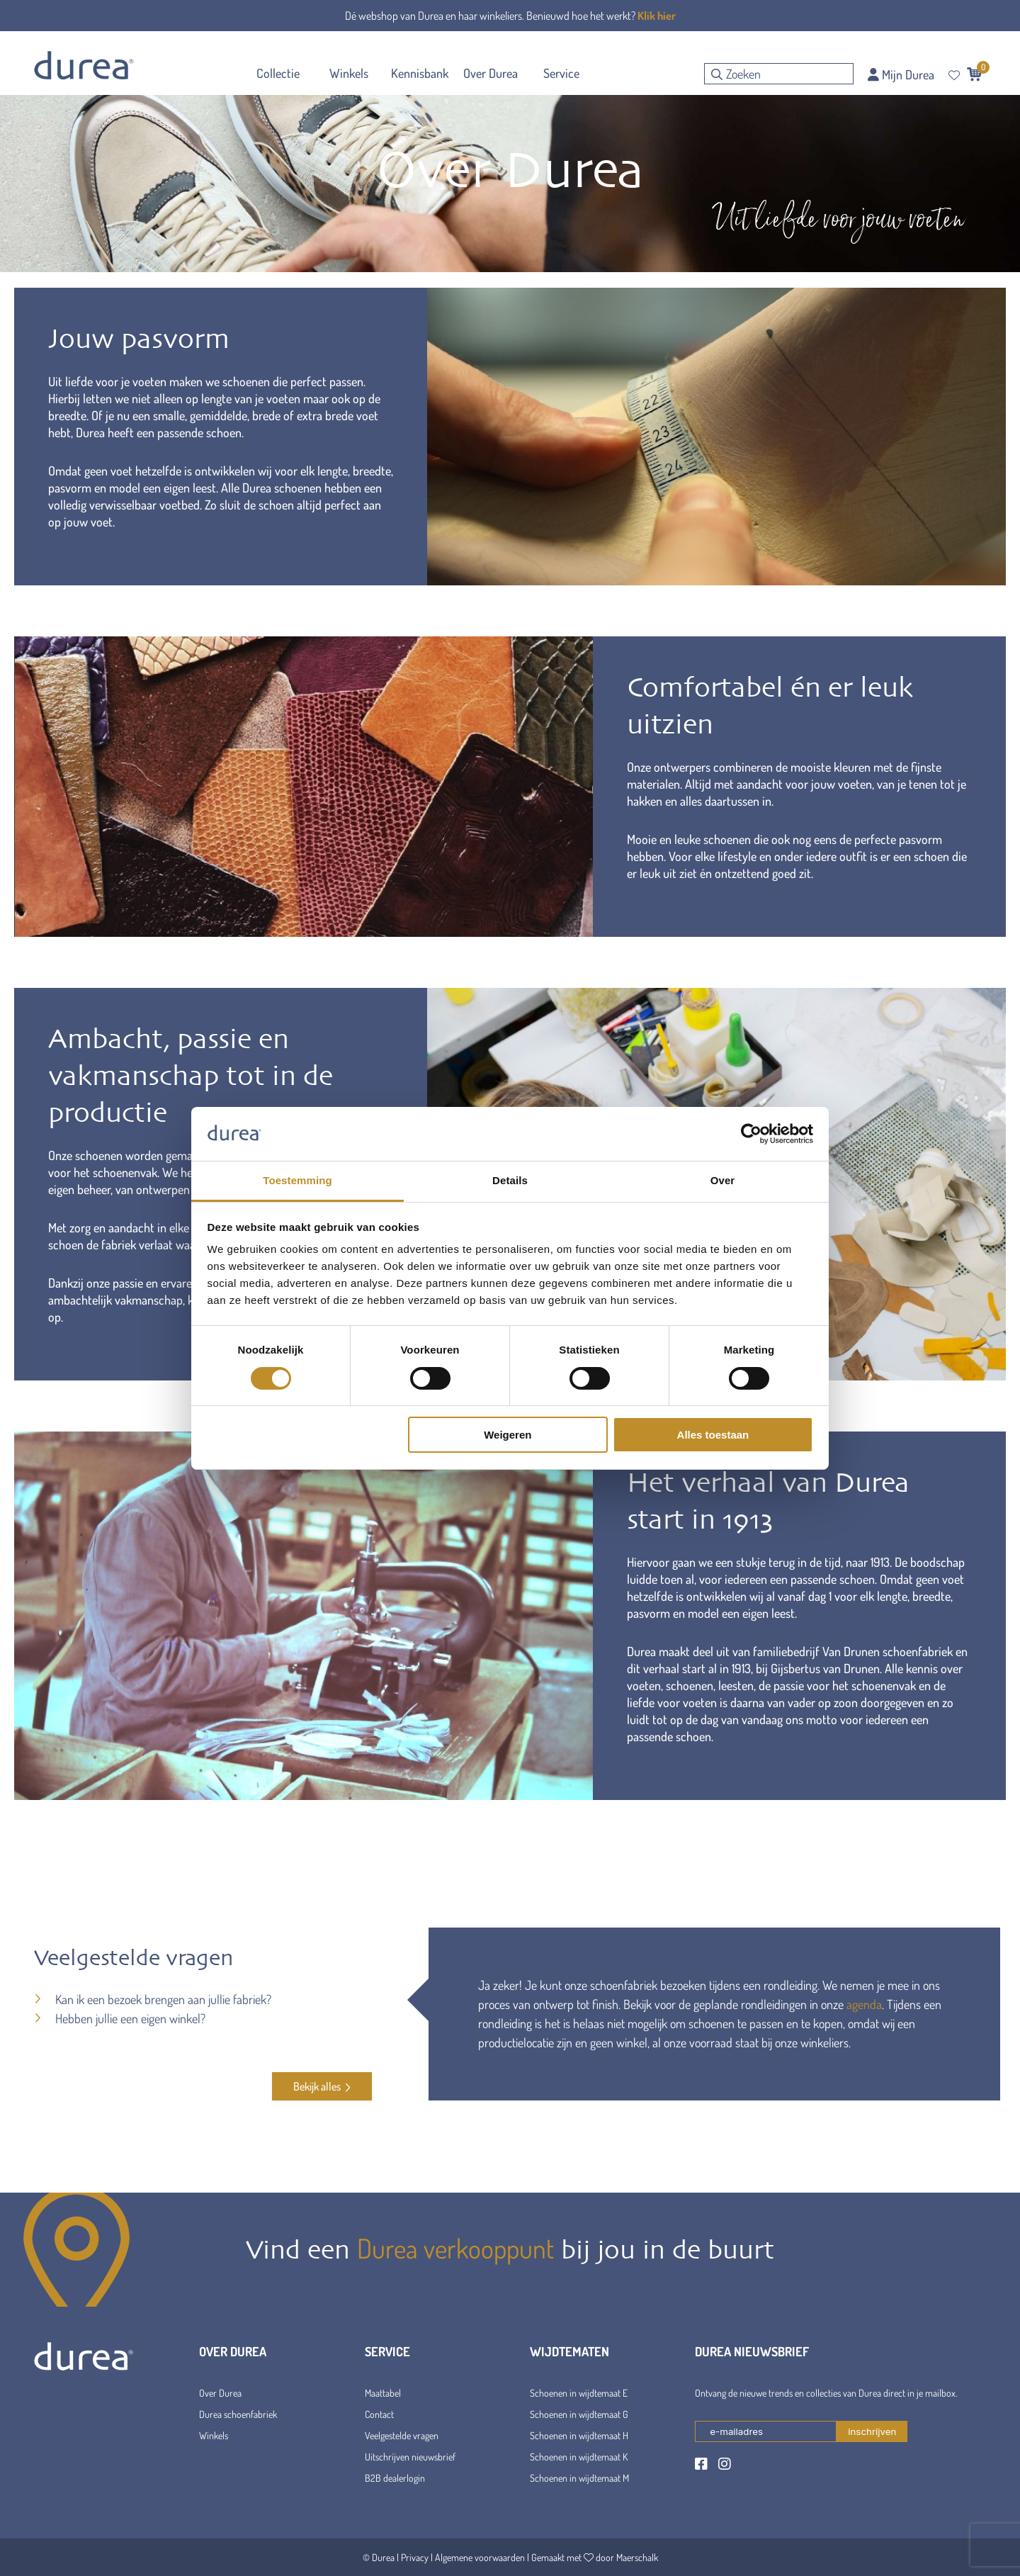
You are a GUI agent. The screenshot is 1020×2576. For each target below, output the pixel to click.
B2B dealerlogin (395, 2478)
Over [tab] (722, 1180)
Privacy (415, 2557)
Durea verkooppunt (455, 2248)
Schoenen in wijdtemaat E (579, 2393)
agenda (864, 2004)
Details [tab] (510, 1180)
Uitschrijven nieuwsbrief (410, 2457)
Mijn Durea (901, 74)
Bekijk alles (322, 2086)
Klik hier (657, 16)
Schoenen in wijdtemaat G (579, 2414)
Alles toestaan (713, 1435)
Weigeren (507, 1435)
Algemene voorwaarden (480, 2557)
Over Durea (220, 2393)
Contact (379, 2414)
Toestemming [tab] (297, 1180)
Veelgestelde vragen (401, 2435)
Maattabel (383, 2393)
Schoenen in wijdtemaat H (579, 2435)
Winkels (213, 2435)
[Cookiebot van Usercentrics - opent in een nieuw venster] (751, 1133)
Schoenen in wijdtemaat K (579, 2457)
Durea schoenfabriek (238, 2414)
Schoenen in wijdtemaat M (579, 2478)
